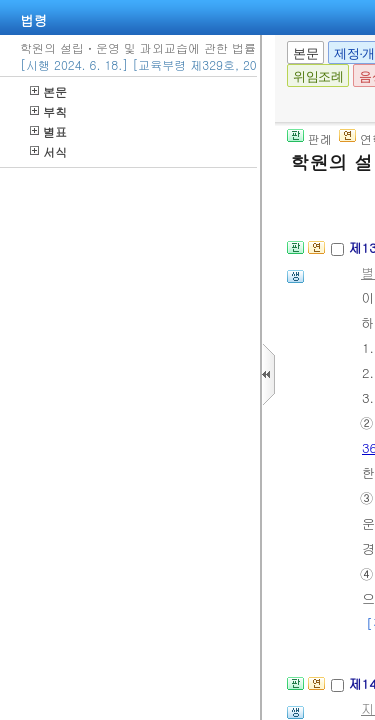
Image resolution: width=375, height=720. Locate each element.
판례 (309, 138)
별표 (48, 131)
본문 (48, 91)
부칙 (48, 111)
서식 (48, 151)
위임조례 (318, 76)
